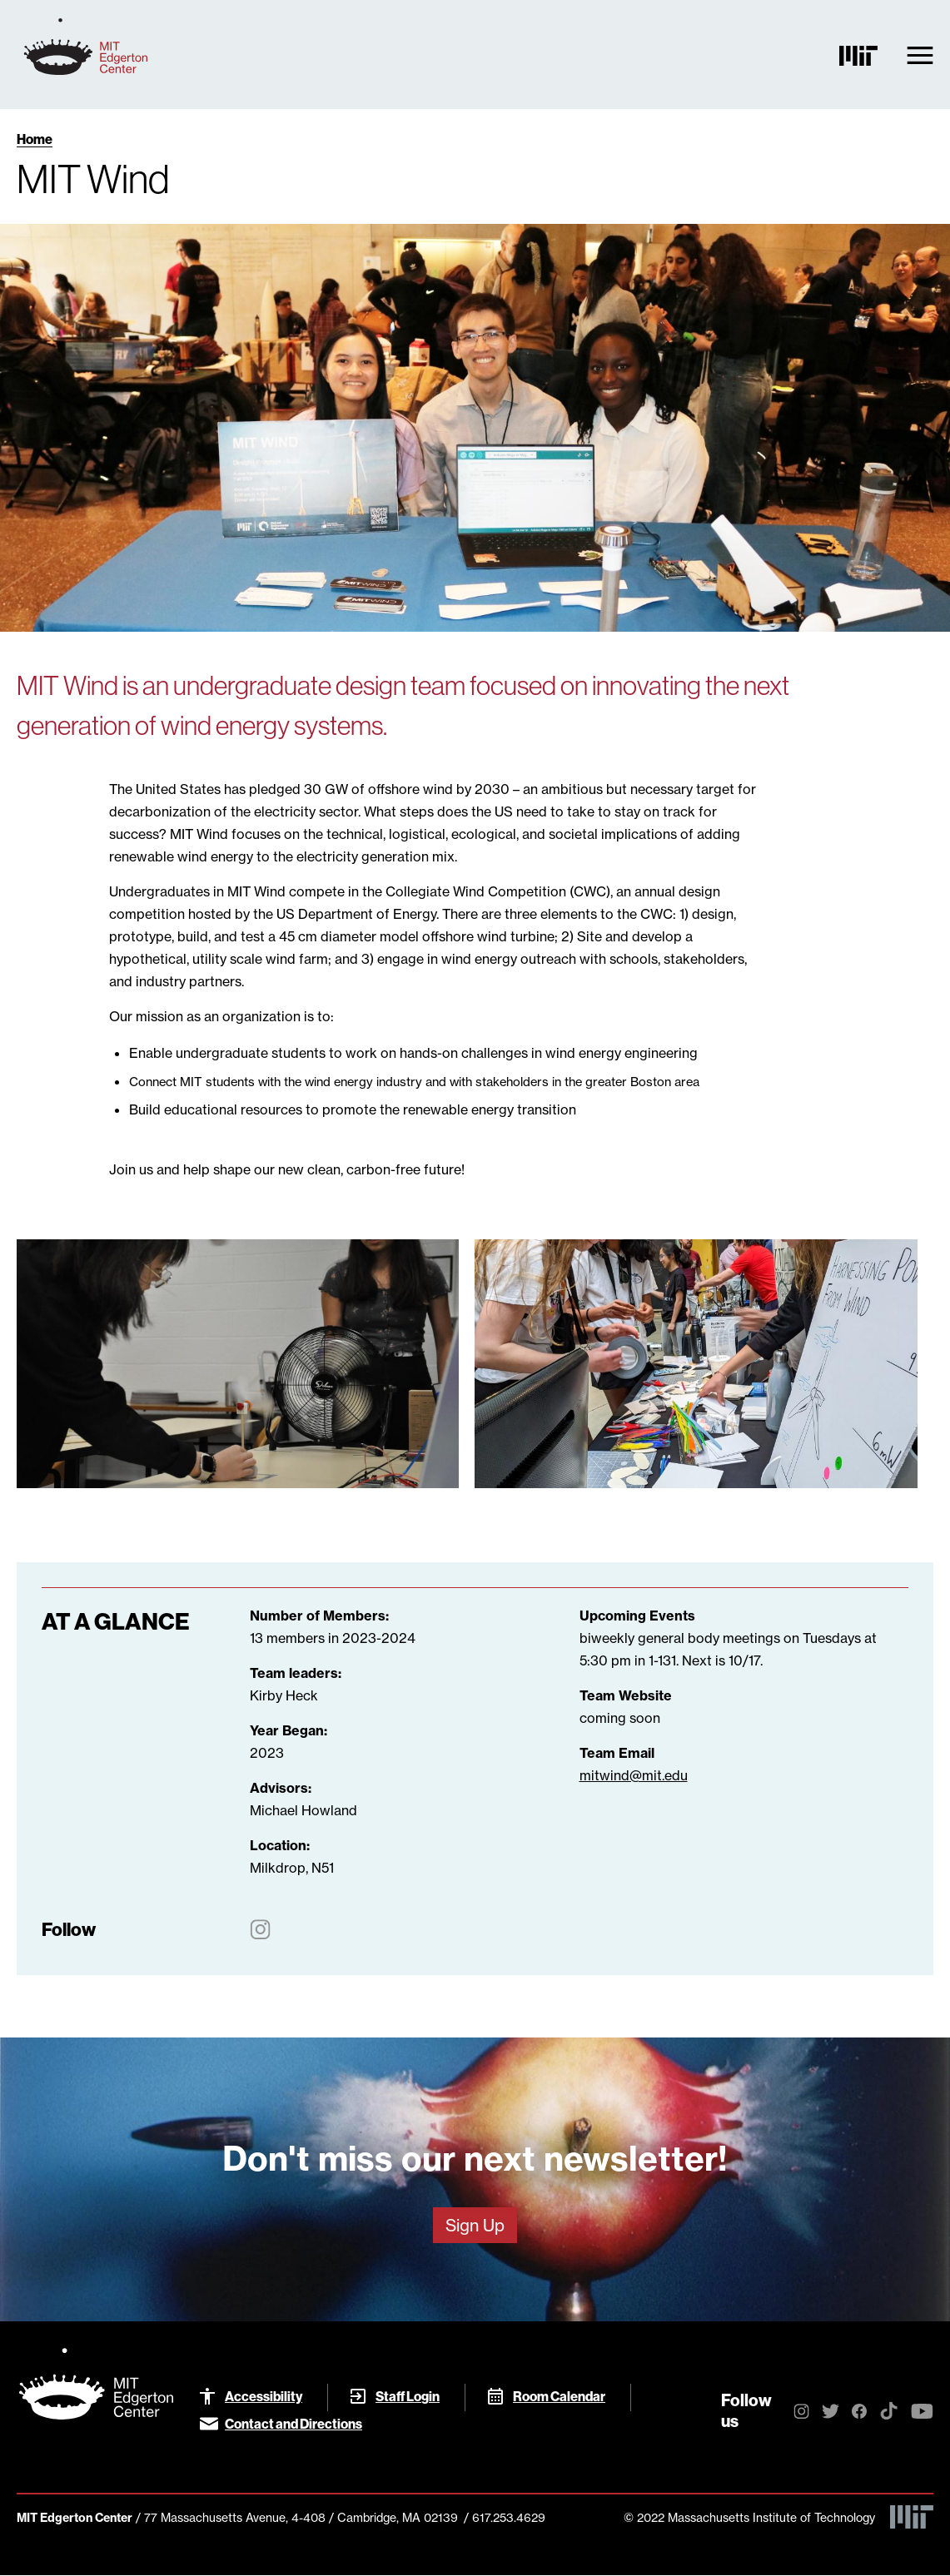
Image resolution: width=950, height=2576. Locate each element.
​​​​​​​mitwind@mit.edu (633, 1775)
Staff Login (408, 2396)
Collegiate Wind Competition (475, 891)
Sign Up (475, 2225)
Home (34, 139)
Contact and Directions (293, 2423)
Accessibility (263, 2396)
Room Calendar (559, 2396)
